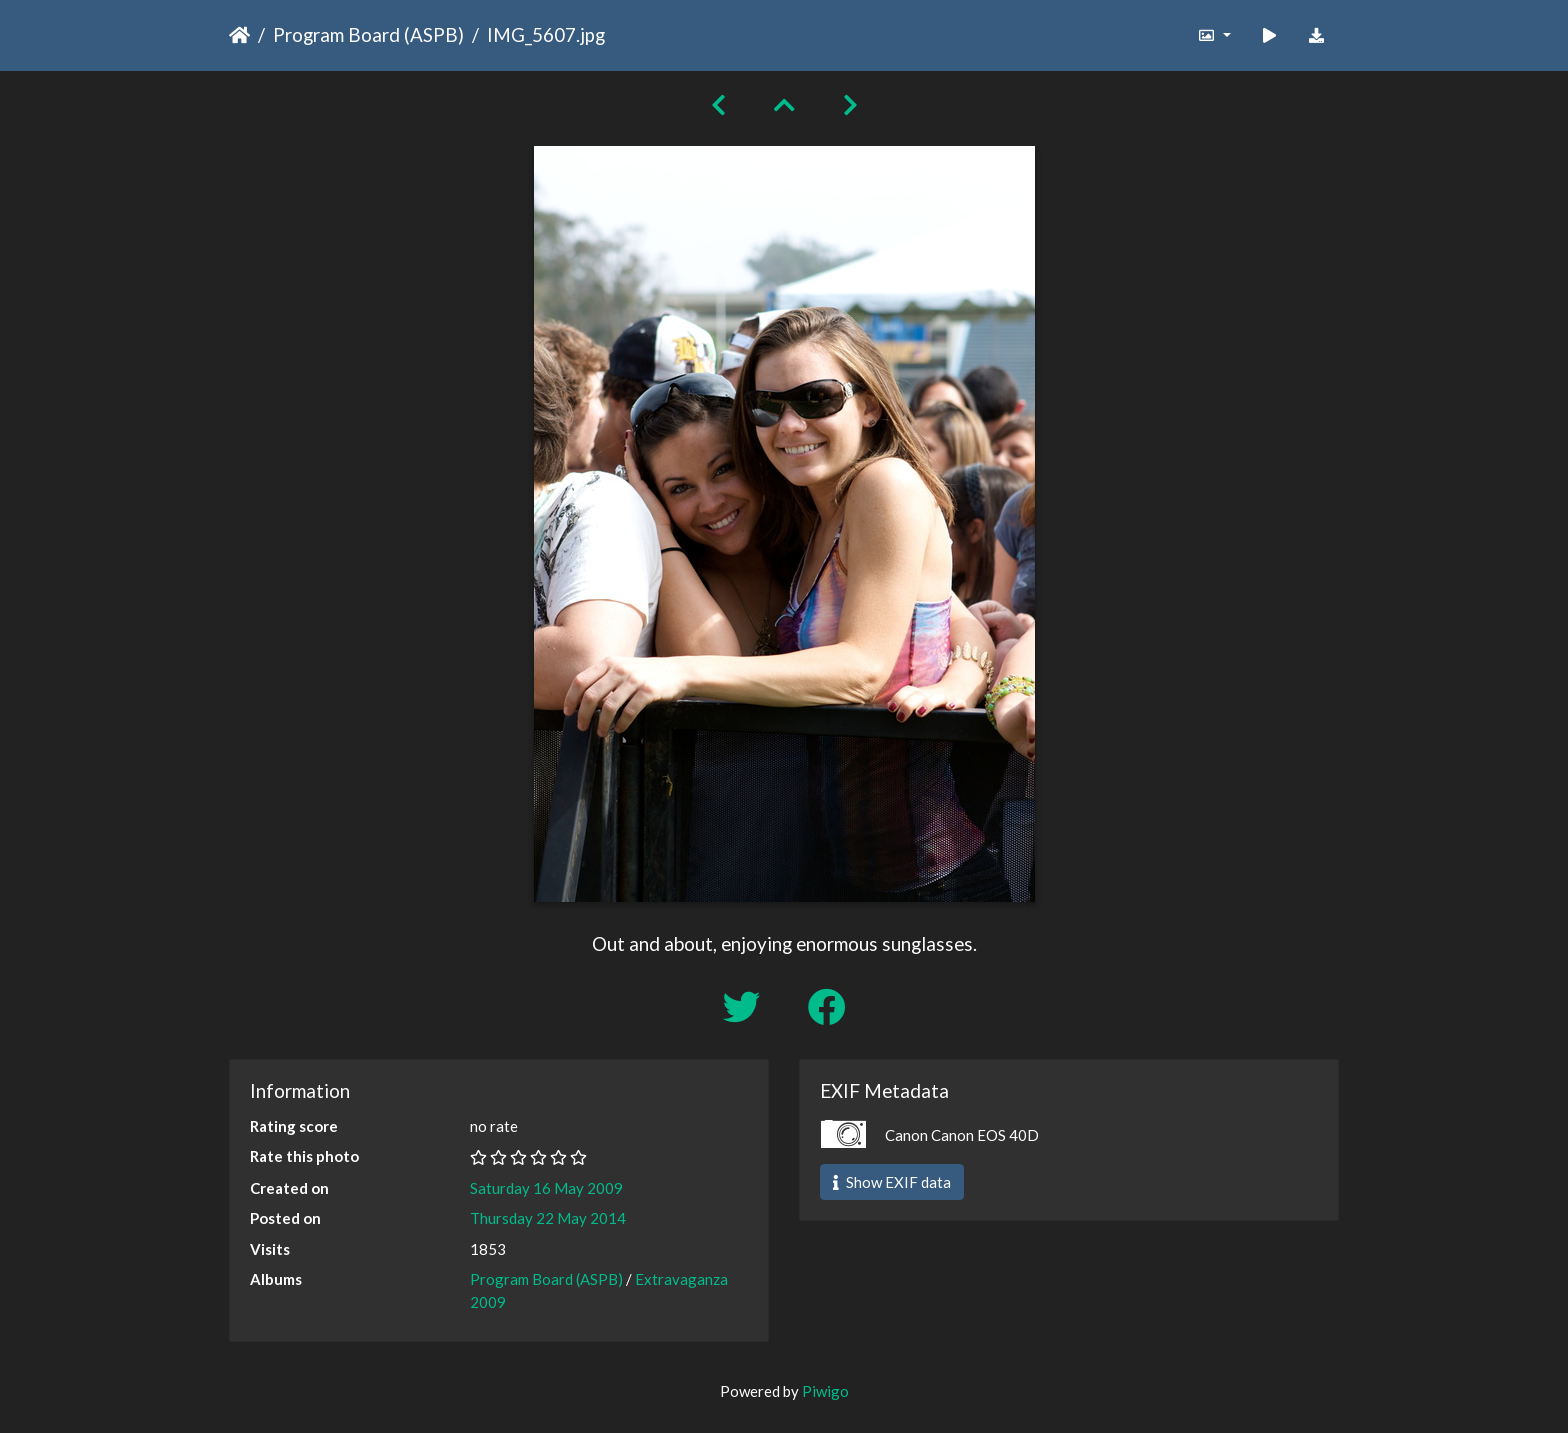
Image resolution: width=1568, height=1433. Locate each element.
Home (239, 35)
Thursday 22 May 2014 (548, 1218)
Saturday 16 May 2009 (546, 1188)
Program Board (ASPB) (368, 34)
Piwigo (825, 1391)
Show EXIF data (892, 1182)
